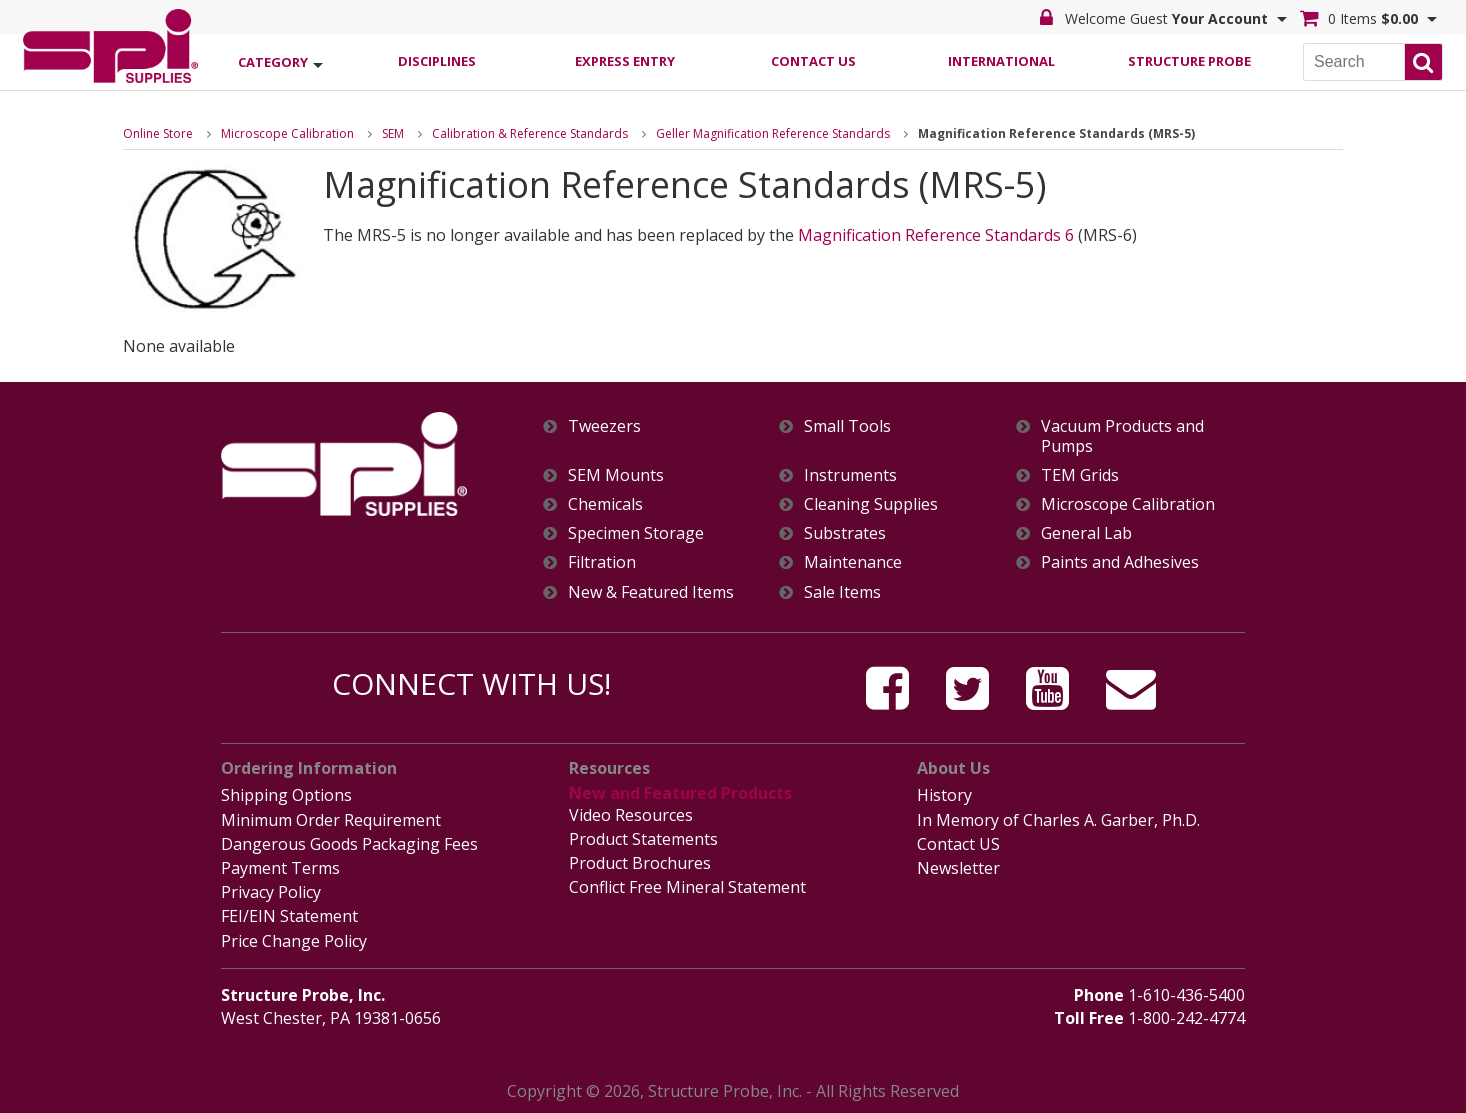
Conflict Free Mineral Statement (687, 887)
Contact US (958, 844)
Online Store (158, 133)
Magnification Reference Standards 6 (936, 235)
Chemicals (605, 504)
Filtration (602, 562)
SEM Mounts (616, 475)
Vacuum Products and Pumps (1122, 436)
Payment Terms (280, 868)
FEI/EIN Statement (289, 916)
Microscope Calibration (287, 133)
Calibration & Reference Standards (530, 133)
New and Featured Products (680, 793)
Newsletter (958, 868)
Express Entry (625, 61)
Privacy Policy (271, 892)
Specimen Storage (636, 533)
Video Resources (631, 815)
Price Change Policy (294, 941)
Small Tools (847, 426)
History (944, 795)
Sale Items (842, 592)
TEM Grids (1080, 475)
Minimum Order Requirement (331, 820)
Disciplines (437, 61)
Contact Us (813, 61)
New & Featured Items (651, 592)
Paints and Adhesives (1120, 562)
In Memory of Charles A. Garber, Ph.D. (1058, 820)
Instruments (850, 475)
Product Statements (643, 839)
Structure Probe (1189, 61)
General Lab (1086, 533)
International (1001, 61)
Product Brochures (640, 863)
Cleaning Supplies (871, 504)
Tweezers (604, 426)
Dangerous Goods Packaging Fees (349, 844)
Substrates (845, 533)
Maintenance (853, 562)
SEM (393, 133)
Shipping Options (286, 795)
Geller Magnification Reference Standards (773, 133)
